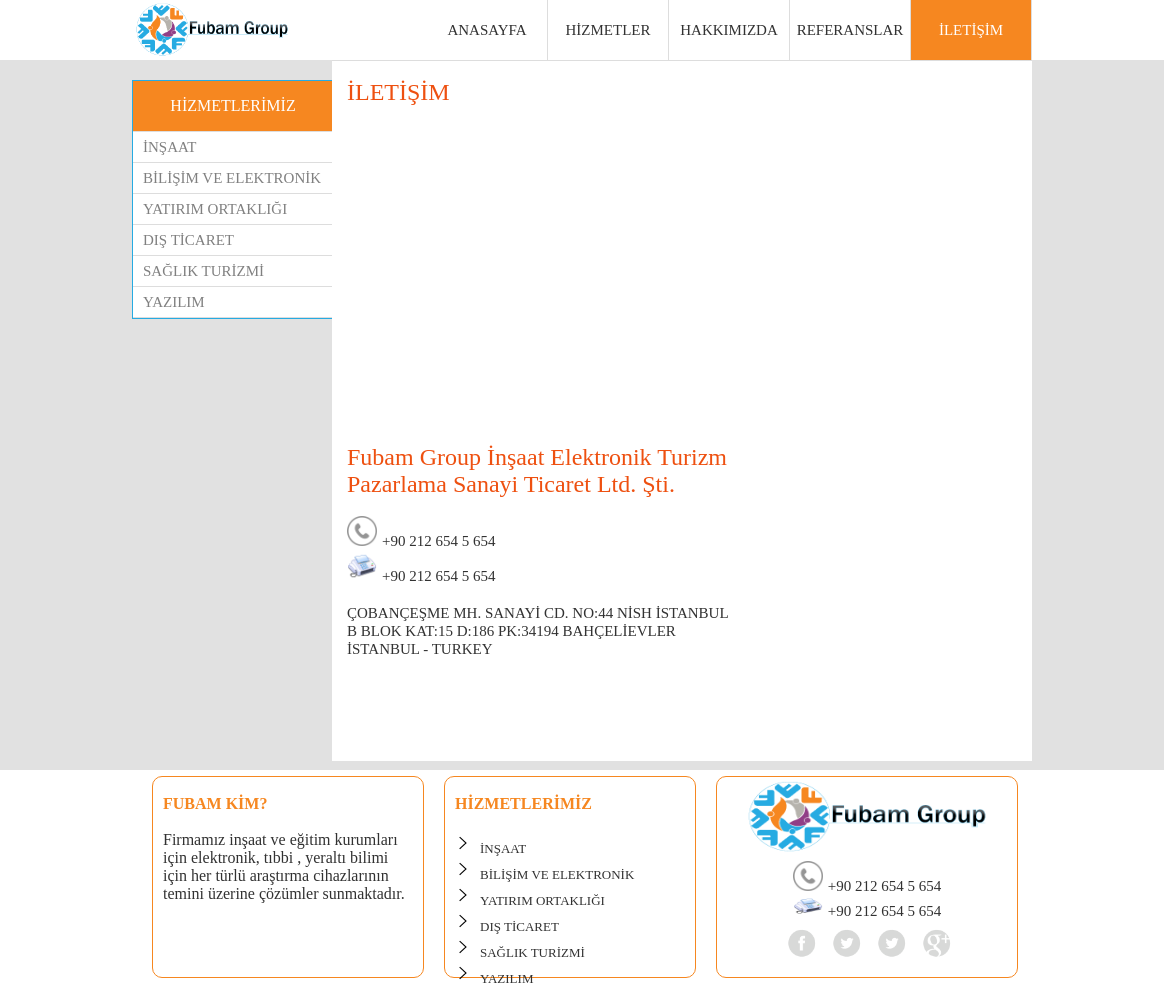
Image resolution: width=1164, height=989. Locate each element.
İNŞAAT (169, 147)
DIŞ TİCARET (188, 240)
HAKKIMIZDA (729, 30)
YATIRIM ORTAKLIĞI (215, 209)
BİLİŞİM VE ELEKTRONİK (232, 178)
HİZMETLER (608, 30)
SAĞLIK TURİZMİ (203, 271)
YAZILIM (174, 302)
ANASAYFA (486, 30)
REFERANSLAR (850, 30)
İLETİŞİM (971, 30)
